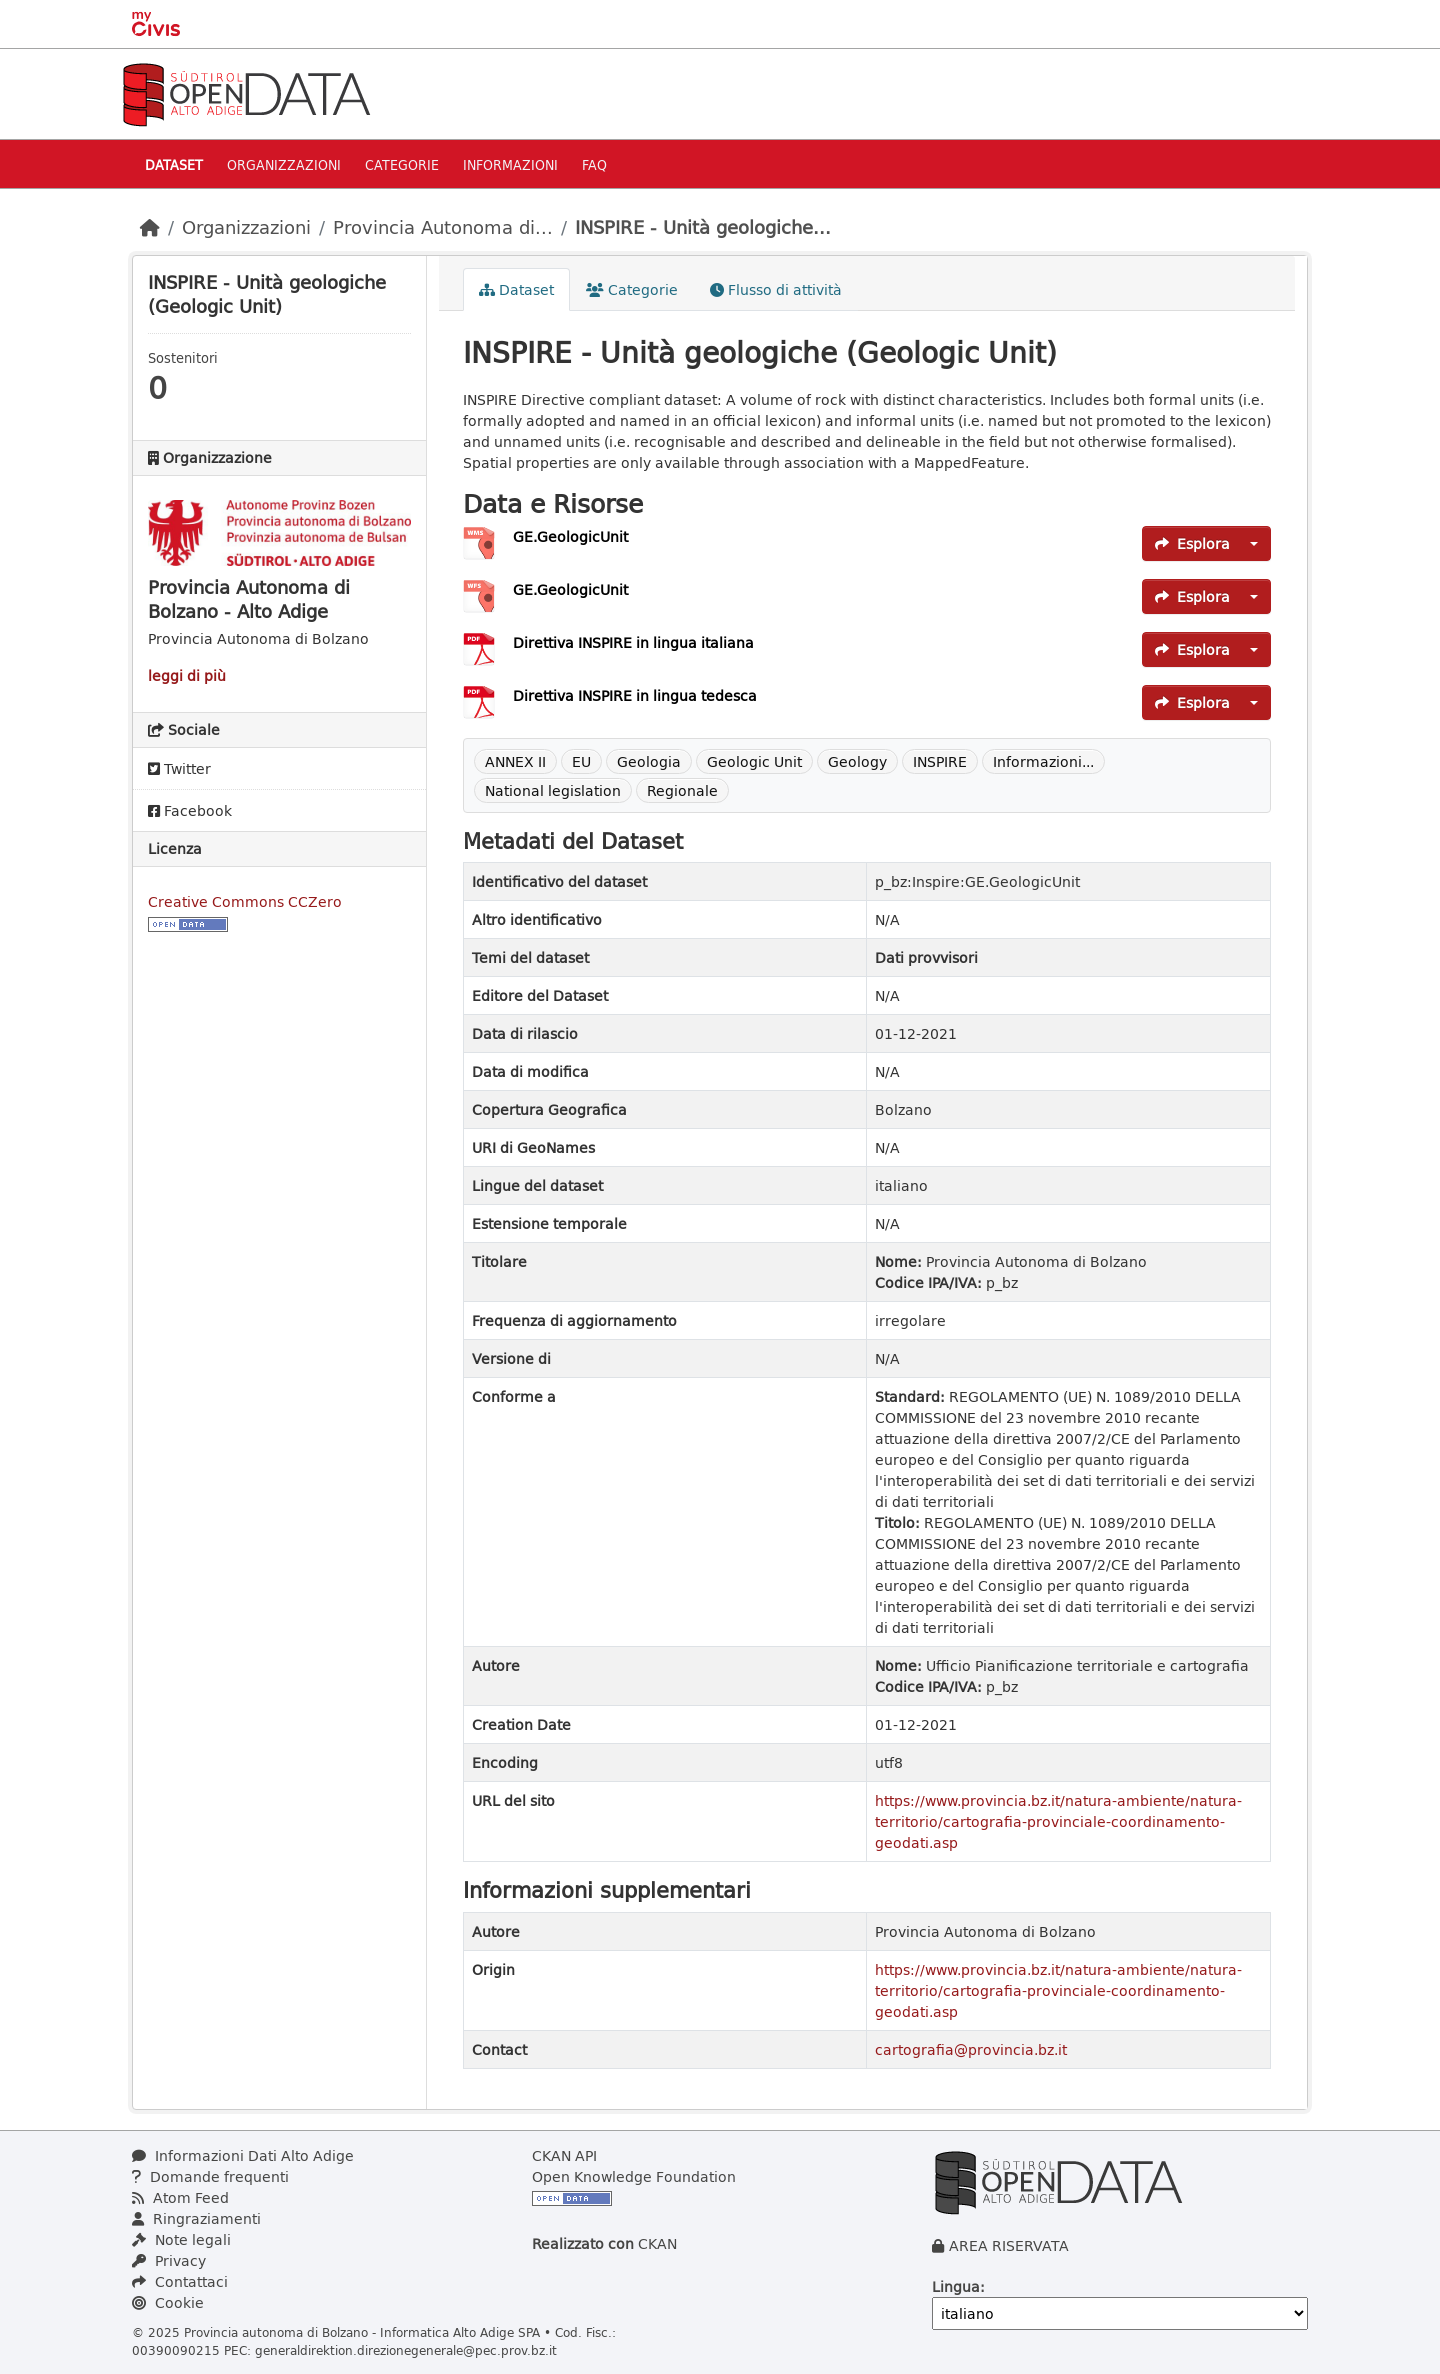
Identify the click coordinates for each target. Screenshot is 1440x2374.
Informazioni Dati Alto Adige (243, 2155)
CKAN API (564, 2155)
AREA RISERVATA (1009, 2245)
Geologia (649, 761)
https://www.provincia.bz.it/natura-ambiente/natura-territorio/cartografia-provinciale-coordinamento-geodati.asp (1058, 1821)
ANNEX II (515, 761)
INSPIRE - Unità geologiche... (703, 227)
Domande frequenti (210, 2176)
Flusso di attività (776, 289)
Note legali (181, 2239)
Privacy (169, 2260)
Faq (594, 164)
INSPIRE (940, 761)
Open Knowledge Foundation (634, 2176)
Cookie (168, 2302)
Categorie (402, 164)
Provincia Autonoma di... (443, 227)
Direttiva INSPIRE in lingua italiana (633, 642)
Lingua (956, 2286)
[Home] (150, 227)
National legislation (553, 790)
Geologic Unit (754, 761)
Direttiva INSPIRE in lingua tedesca (635, 695)
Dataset (174, 164)
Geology (857, 761)
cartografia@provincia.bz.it (971, 2049)
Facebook (190, 810)
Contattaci (180, 2281)
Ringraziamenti (196, 2218)
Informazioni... (1043, 761)
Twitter (179, 768)
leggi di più (187, 675)
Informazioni (510, 164)
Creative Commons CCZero (245, 901)
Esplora (1192, 543)
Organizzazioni (284, 164)
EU (581, 761)
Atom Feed (180, 2197)
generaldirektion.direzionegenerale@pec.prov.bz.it (406, 2350)
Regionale (682, 790)
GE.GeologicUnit (570, 536)
